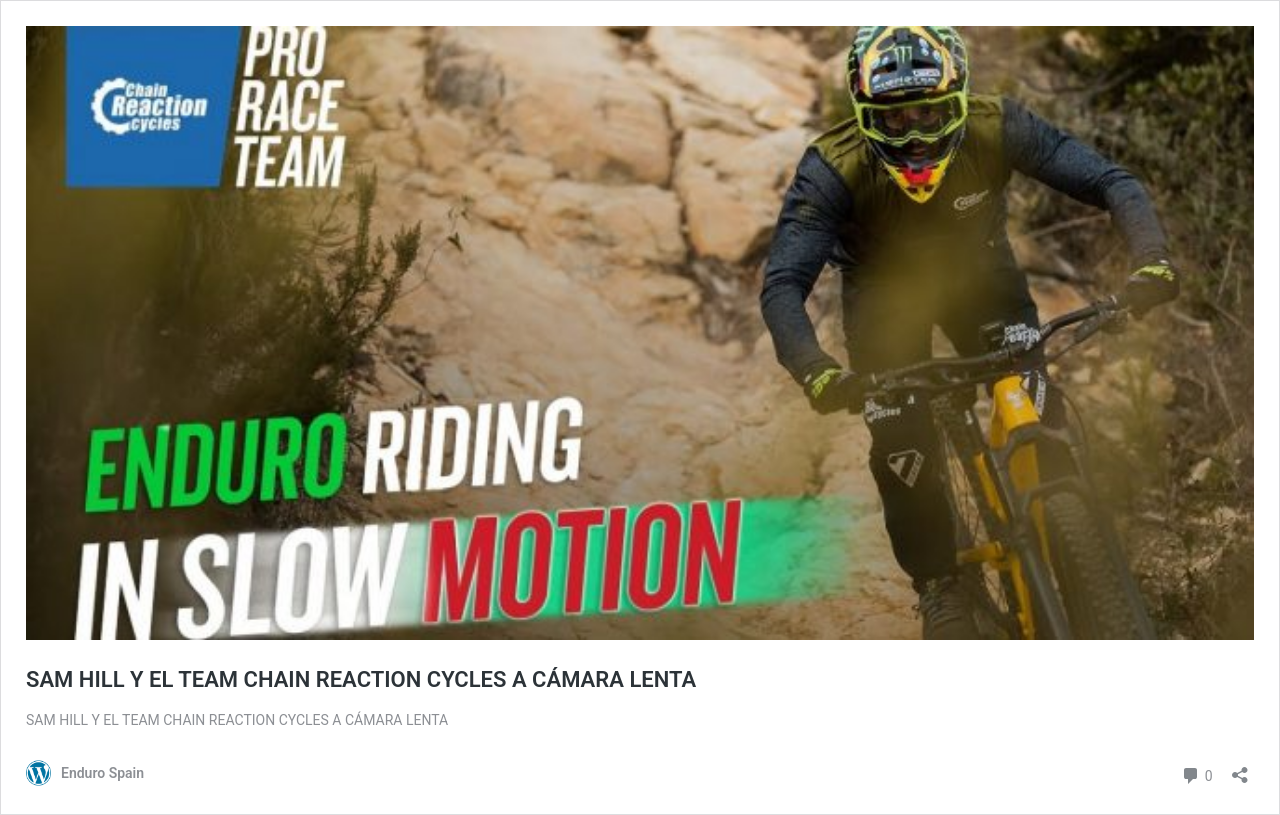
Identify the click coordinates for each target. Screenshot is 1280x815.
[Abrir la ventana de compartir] (1240, 768)
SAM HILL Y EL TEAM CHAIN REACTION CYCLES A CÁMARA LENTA (361, 679)
